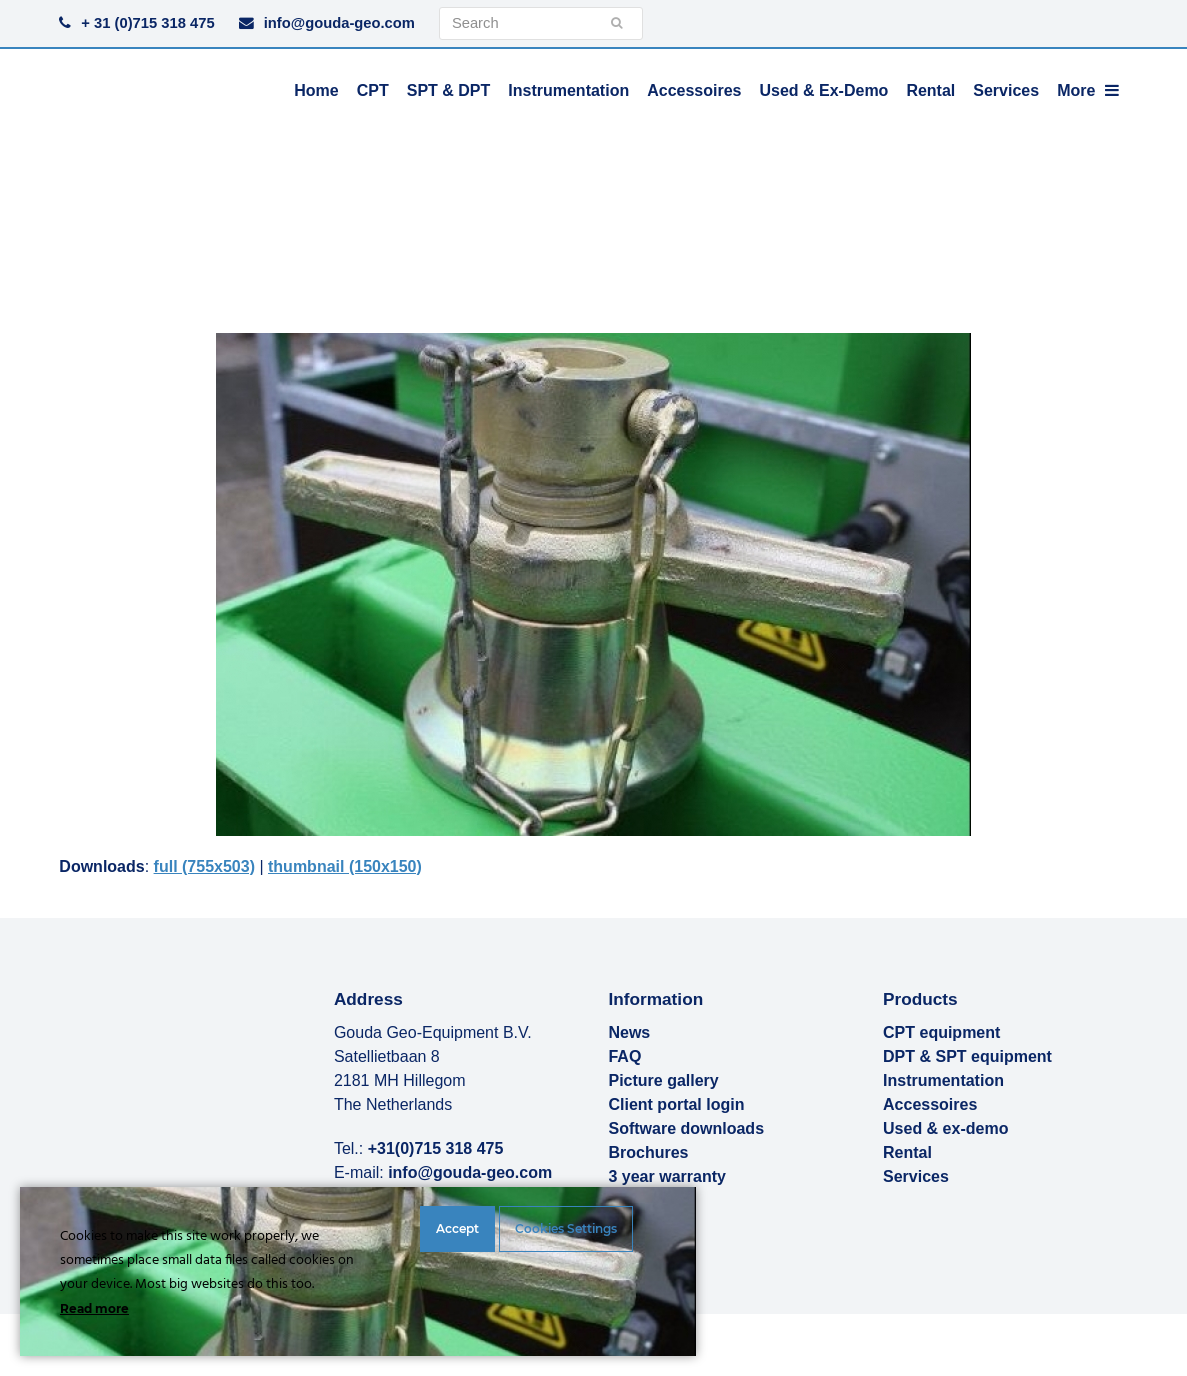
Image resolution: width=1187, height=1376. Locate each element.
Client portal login (676, 1104)
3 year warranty (666, 1176)
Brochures (648, 1152)
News (629, 1032)
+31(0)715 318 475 (436, 1148)
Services (916, 1176)
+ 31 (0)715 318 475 (147, 23)
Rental (907, 1152)
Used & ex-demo (945, 1128)
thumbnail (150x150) (345, 866)
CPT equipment (941, 1032)
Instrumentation (943, 1080)
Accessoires (930, 1104)
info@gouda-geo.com (339, 23)
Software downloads (686, 1128)
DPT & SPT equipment (967, 1056)
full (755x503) (204, 866)
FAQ (624, 1056)
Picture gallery (663, 1080)
